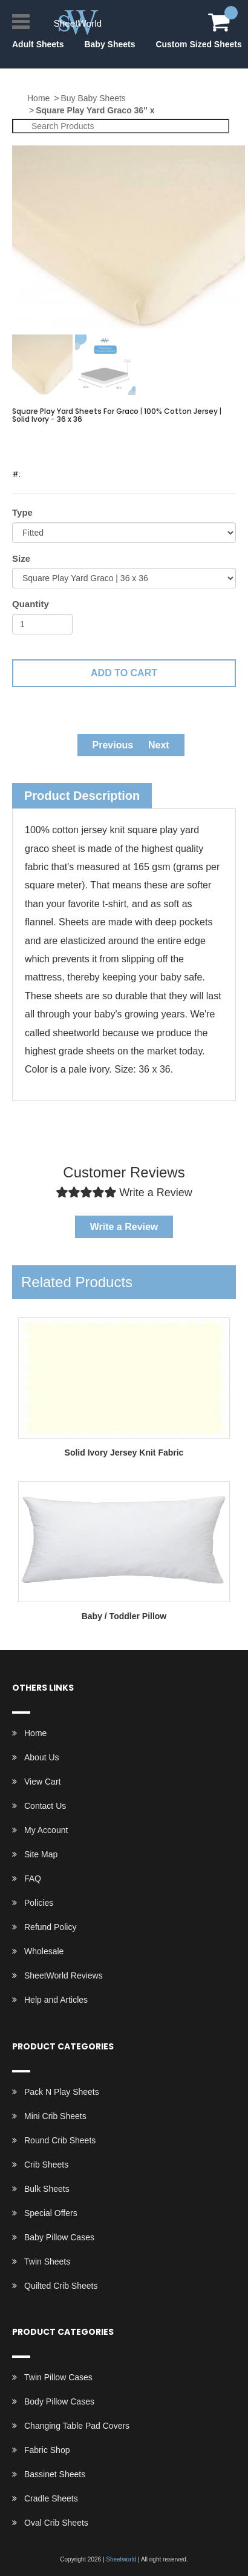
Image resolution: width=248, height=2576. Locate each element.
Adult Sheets (38, 44)
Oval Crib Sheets (56, 2523)
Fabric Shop (47, 2450)
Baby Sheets (109, 44)
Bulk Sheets (47, 2189)
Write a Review (124, 1227)
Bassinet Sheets (54, 2474)
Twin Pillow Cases (58, 2377)
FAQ (32, 1878)
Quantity (30, 604)
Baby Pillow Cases (59, 2237)
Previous (113, 745)
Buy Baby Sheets (92, 98)
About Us (41, 1757)
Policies (38, 1903)
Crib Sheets (46, 2164)
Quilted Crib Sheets (60, 2286)
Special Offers (50, 2213)
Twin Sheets (47, 2261)
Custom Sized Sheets (198, 44)
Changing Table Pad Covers (76, 2426)
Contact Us (45, 1806)
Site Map (40, 1854)
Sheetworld (121, 2559)
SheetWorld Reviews (63, 1975)
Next (158, 745)
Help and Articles (56, 2000)
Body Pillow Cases (59, 2401)
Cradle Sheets (51, 2498)
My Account (46, 1830)
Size (21, 558)
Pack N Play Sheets (61, 2092)
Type (22, 512)
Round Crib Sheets (60, 2140)
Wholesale (44, 1951)
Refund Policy (50, 1927)
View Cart (42, 1781)
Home (38, 98)
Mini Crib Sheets (55, 2116)
